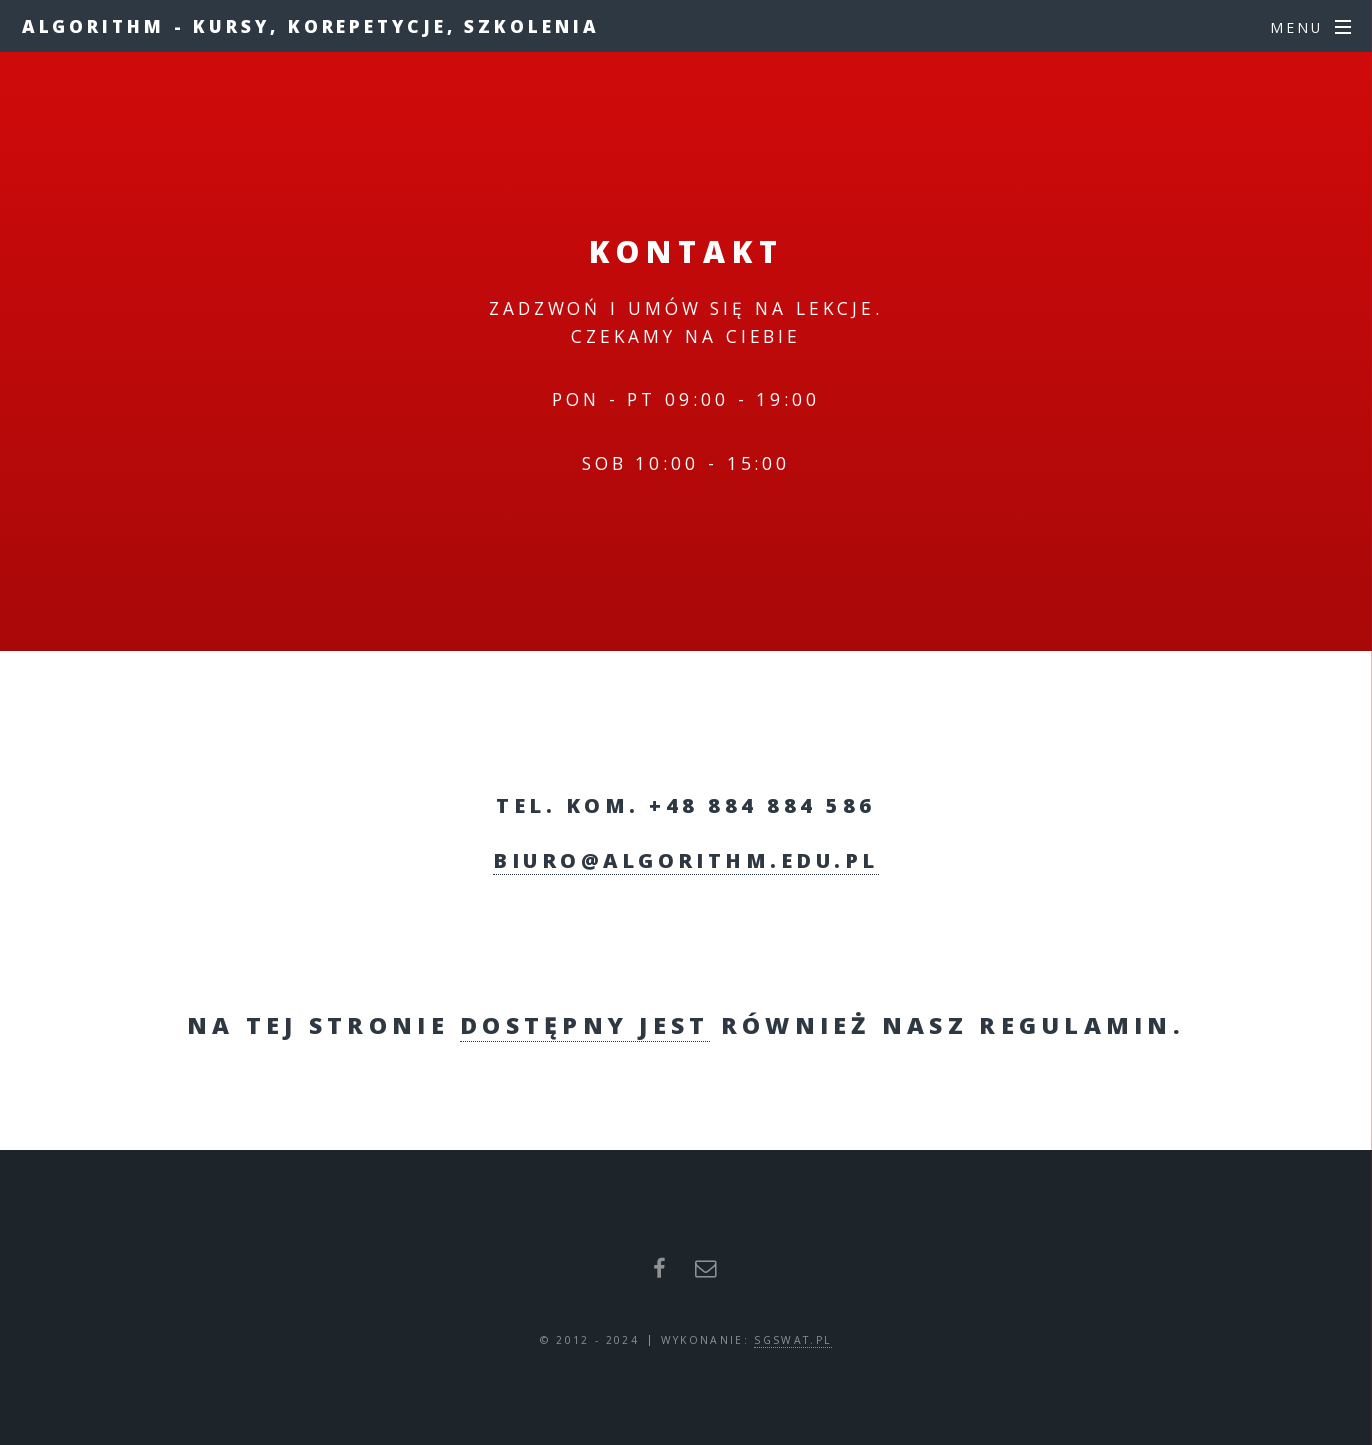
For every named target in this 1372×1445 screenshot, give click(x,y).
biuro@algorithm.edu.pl (686, 860)
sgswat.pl (792, 1340)
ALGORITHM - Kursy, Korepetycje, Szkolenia (311, 26)
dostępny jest (584, 1025)
